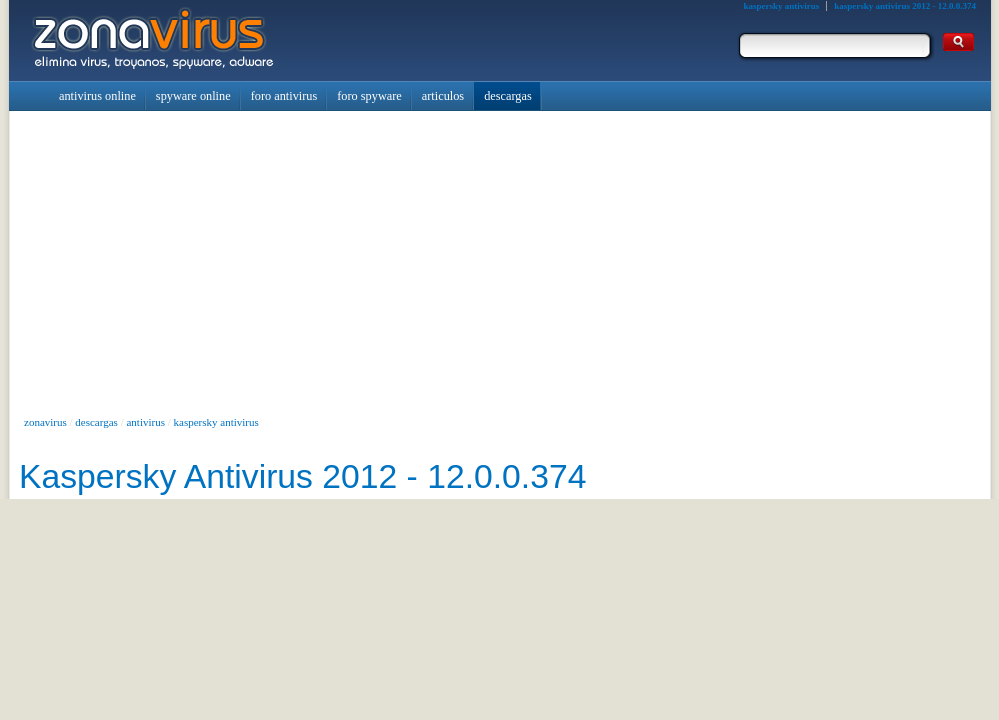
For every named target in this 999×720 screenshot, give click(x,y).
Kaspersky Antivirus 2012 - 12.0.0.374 (302, 476)
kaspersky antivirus (216, 422)
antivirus (145, 422)
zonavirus (45, 422)
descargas (96, 422)
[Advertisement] (500, 261)
